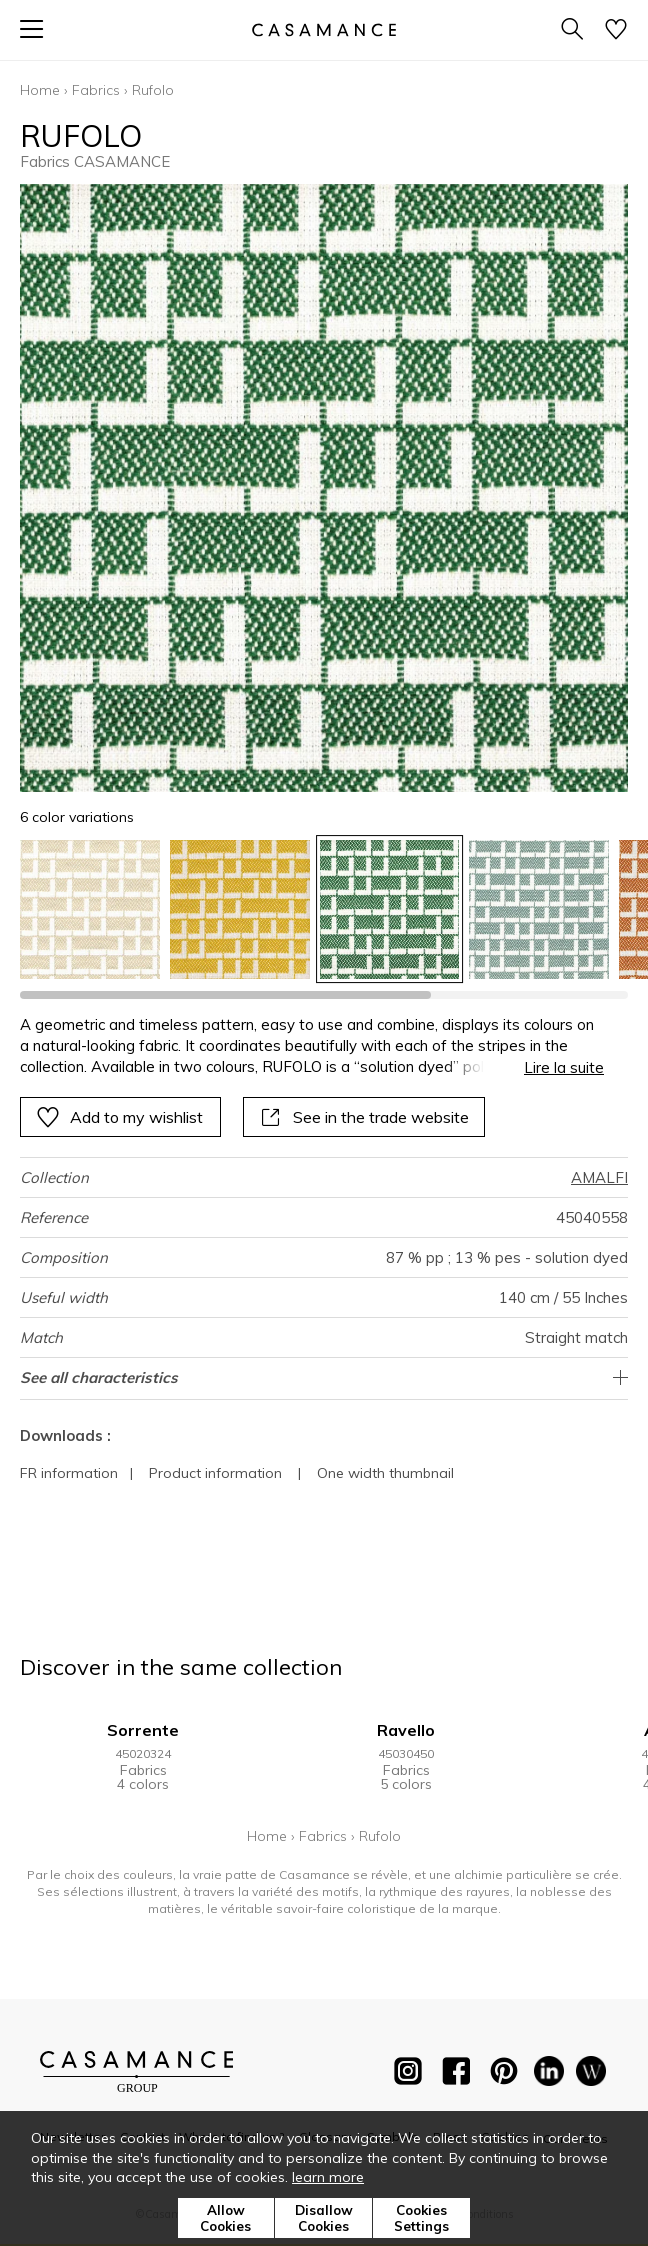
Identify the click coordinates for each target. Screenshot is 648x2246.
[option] (90, 910)
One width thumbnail (385, 1473)
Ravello (406, 1730)
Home (40, 90)
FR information (69, 1473)
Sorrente (143, 1730)
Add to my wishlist (119, 1117)
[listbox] (324, 910)
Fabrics (96, 90)
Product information (215, 1473)
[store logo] (324, 29)
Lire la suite (564, 1067)
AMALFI (599, 1177)
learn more (328, 2177)
